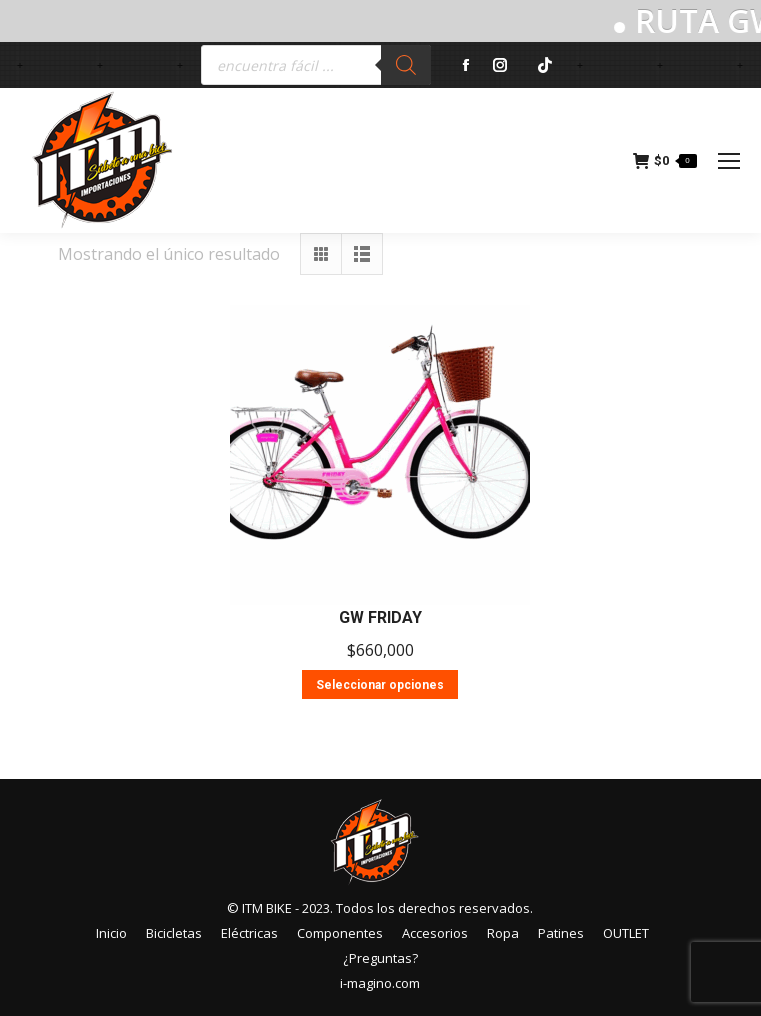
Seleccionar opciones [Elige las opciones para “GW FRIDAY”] (380, 685)
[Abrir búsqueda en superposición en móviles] (316, 65)
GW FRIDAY (380, 617)
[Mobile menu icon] (729, 161)
